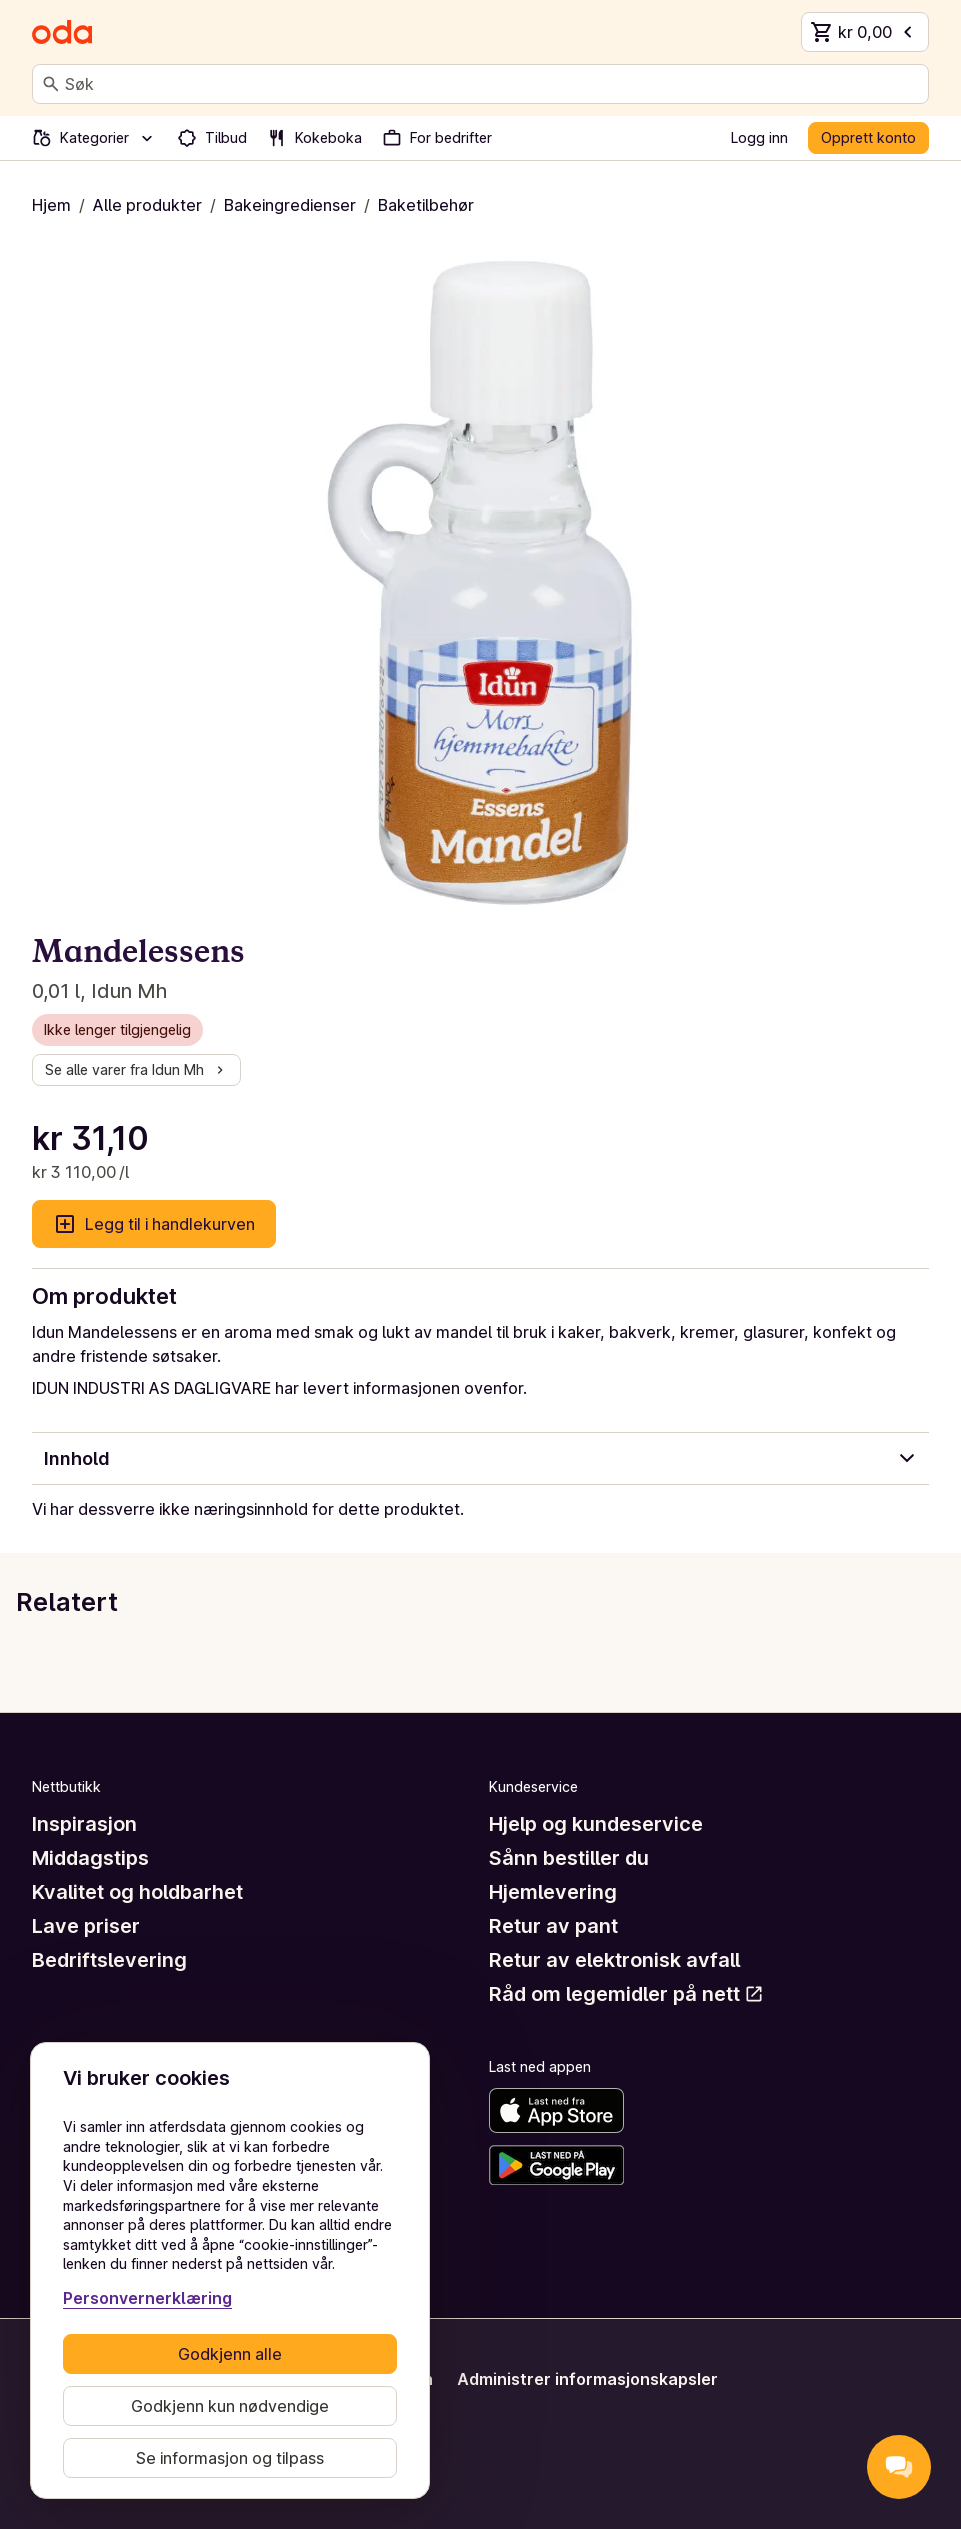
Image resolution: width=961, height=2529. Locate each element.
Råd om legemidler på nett (626, 1994)
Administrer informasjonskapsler (587, 2379)
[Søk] (51, 84)
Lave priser (86, 1926)
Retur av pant (553, 1926)
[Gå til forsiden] (62, 32)
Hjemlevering (553, 1892)
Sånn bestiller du (569, 1858)
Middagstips (90, 1858)
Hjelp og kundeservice (596, 1824)
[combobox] (492, 84)
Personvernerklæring (147, 2298)
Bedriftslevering (109, 1960)
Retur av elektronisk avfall (614, 1960)
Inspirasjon (84, 1824)
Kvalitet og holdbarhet (137, 1892)
